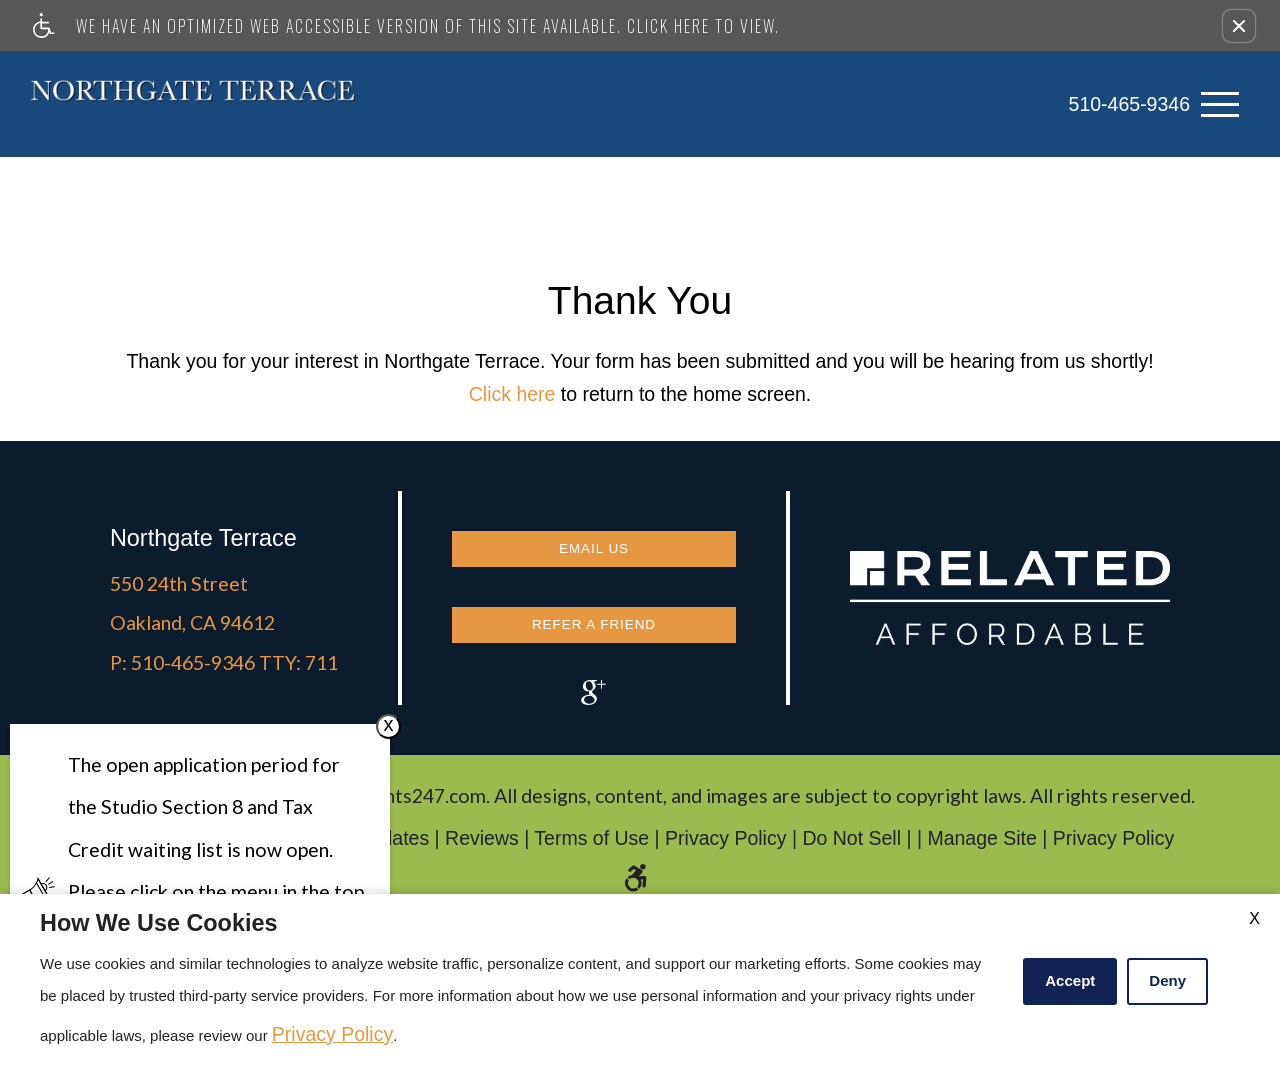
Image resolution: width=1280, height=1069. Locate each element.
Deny (1167, 980)
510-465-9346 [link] (1129, 101)
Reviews (482, 844)
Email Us (594, 536)
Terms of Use (591, 844)
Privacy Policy (725, 844)
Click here (512, 388)
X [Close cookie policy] (1254, 918)
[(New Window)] (594, 686)
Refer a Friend (594, 609)
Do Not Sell (851, 844)
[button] (1239, 26)
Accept (1070, 980)
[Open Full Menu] (1220, 101)
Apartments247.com (397, 801)
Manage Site (982, 844)
